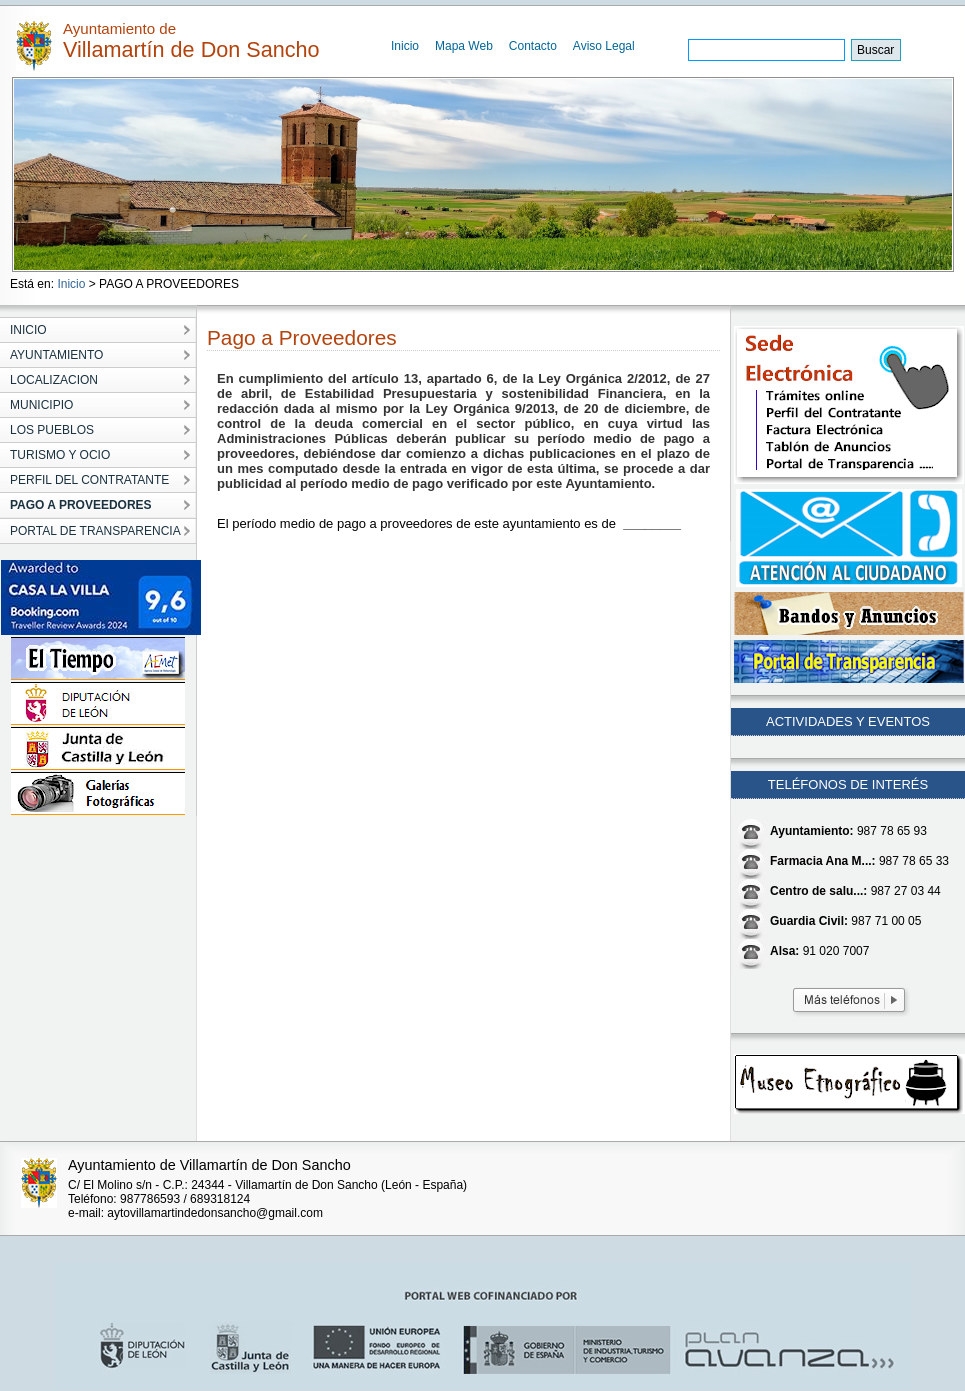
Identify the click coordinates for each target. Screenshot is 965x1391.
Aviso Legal (604, 46)
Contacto (533, 46)
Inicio (405, 46)
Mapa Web (464, 46)
